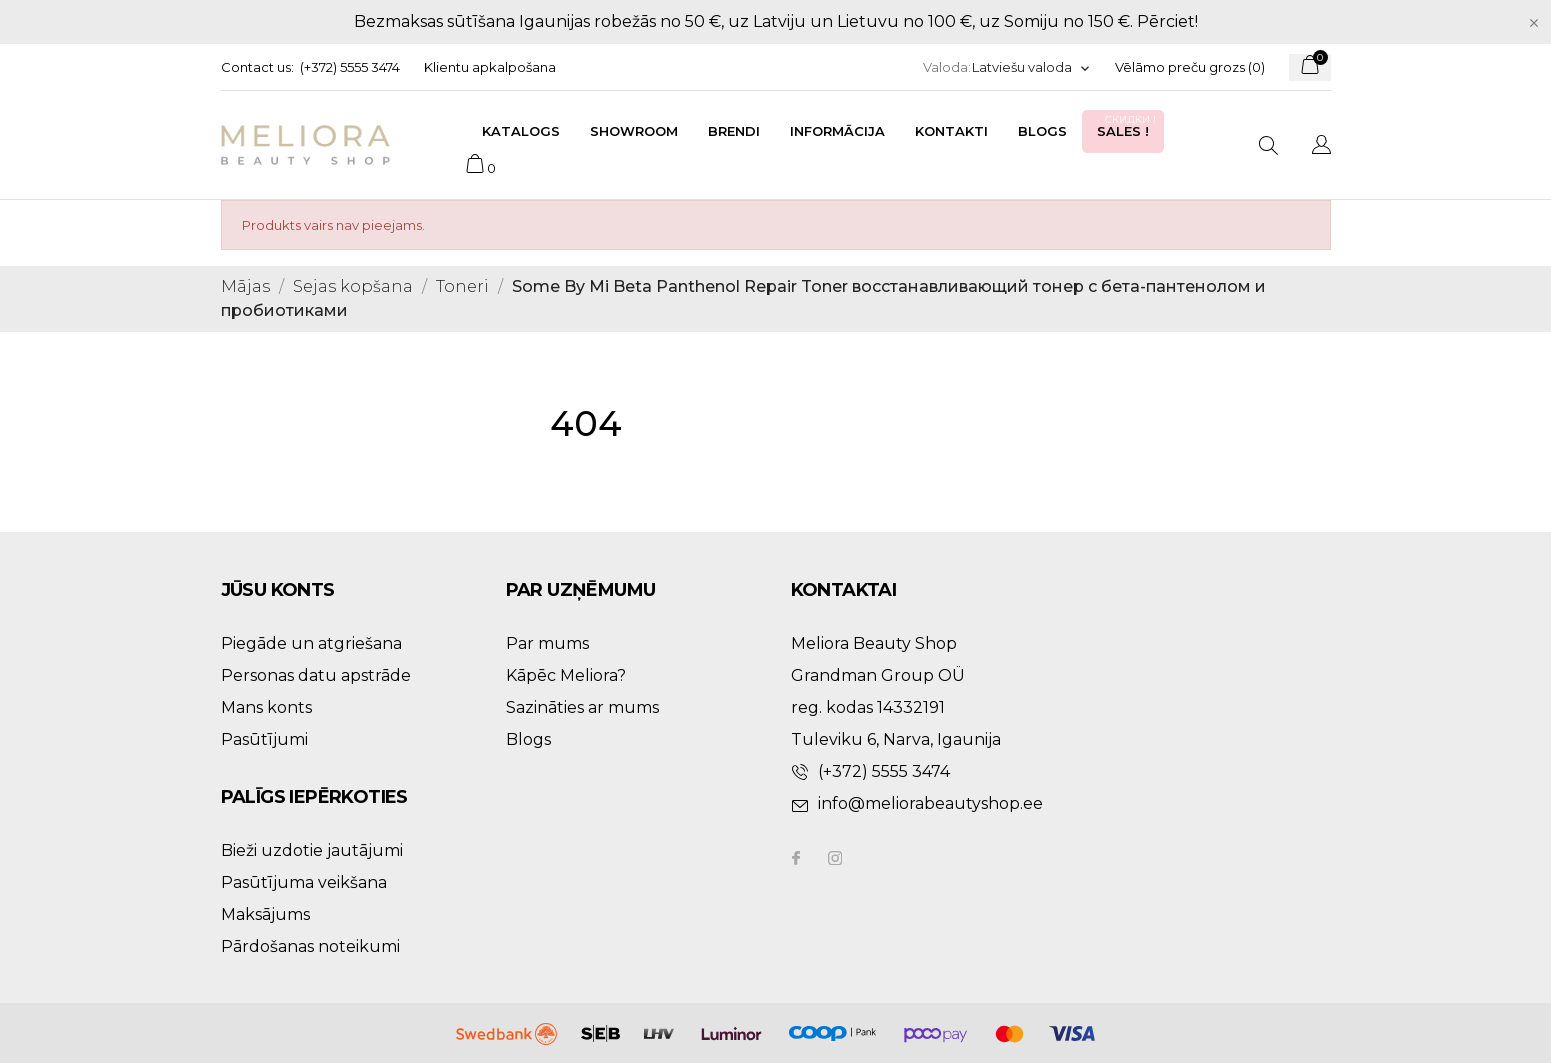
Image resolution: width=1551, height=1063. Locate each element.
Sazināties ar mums (582, 707)
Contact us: (257, 67)
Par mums (547, 643)
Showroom (634, 131)
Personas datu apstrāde (316, 675)
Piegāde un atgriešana (311, 643)
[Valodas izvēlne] (1031, 67)
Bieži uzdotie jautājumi (312, 850)
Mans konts (266, 707)
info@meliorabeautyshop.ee (930, 803)
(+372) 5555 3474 (350, 67)
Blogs (1042, 131)
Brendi (734, 131)
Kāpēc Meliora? (566, 675)
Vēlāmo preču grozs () (1190, 67)
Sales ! (1128, 125)
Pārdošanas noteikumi (310, 946)
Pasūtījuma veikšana (304, 882)
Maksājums (265, 914)
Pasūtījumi (264, 739)
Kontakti (951, 131)
